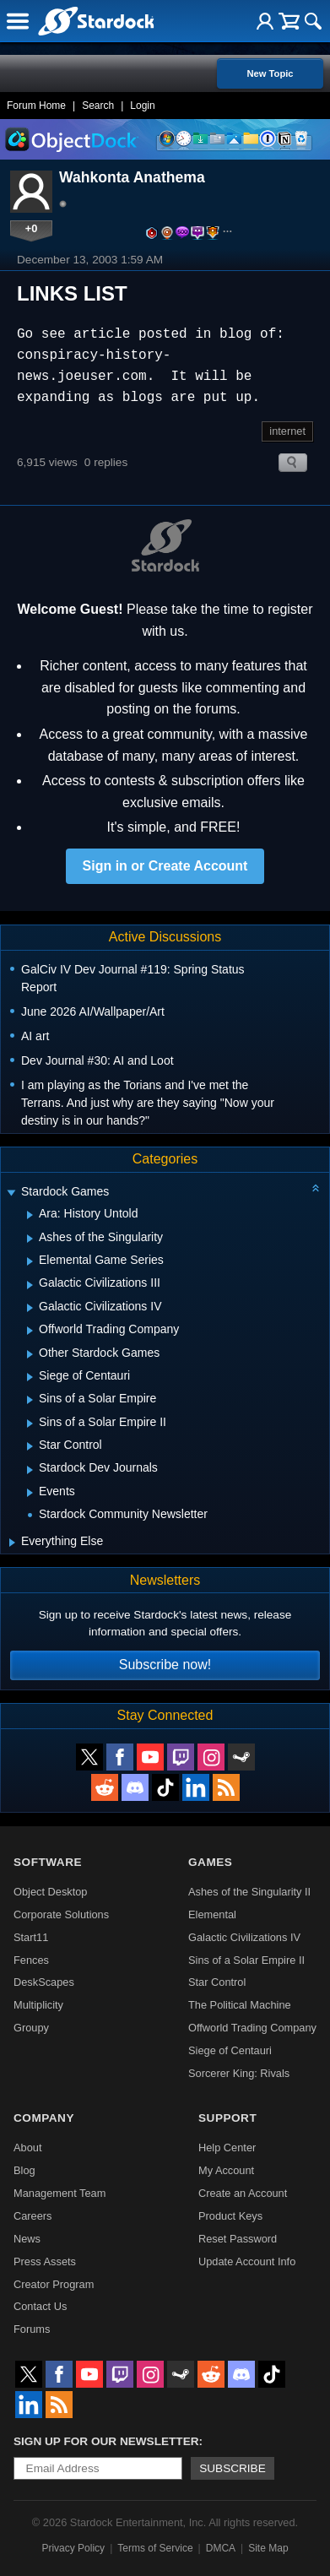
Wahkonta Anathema (132, 177)
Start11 (31, 1937)
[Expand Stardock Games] (11, 1193)
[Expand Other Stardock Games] (30, 1354)
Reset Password (237, 2238)
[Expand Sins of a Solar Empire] (30, 1400)
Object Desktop (51, 1891)
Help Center (227, 2147)
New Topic (269, 73)
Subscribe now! (165, 1664)
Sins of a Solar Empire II (246, 1960)
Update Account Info (246, 2261)
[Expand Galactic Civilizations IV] (30, 1308)
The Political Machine (239, 2004)
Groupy (31, 2027)
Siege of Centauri (230, 2050)
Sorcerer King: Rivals (238, 2073)
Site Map (268, 2548)
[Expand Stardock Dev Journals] (30, 1470)
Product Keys (230, 2216)
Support (227, 2118)
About (27, 2147)
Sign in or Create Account (165, 866)
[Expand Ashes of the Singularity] (30, 1238)
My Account (226, 2170)
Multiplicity (38, 2004)
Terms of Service (154, 2548)
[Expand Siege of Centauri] (30, 1377)
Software (48, 1862)
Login (142, 105)
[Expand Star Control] (30, 1446)
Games (210, 1862)
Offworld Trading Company (252, 2027)
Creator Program (54, 2284)
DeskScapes (44, 1982)
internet (287, 431)
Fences (31, 1960)
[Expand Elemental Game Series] (30, 1261)
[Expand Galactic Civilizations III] (30, 1285)
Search (98, 105)
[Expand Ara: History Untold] (30, 1215)
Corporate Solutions (61, 1914)
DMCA (220, 2548)
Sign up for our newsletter (106, 2441)
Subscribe (232, 2468)
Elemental (212, 1914)
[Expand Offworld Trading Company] (30, 1330)
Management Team (59, 2193)
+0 (31, 228)
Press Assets (45, 2261)
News (27, 2238)
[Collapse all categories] (316, 1188)
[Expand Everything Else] (12, 1542)
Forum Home (36, 105)
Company (44, 2118)
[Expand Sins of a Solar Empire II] (30, 1423)
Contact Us (40, 2306)
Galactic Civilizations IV (244, 1937)
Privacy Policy (73, 2548)
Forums (32, 2329)
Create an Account (242, 2193)
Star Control (217, 1982)
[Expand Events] (30, 1493)
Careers (33, 2216)
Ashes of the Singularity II (249, 1891)
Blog (24, 2170)
